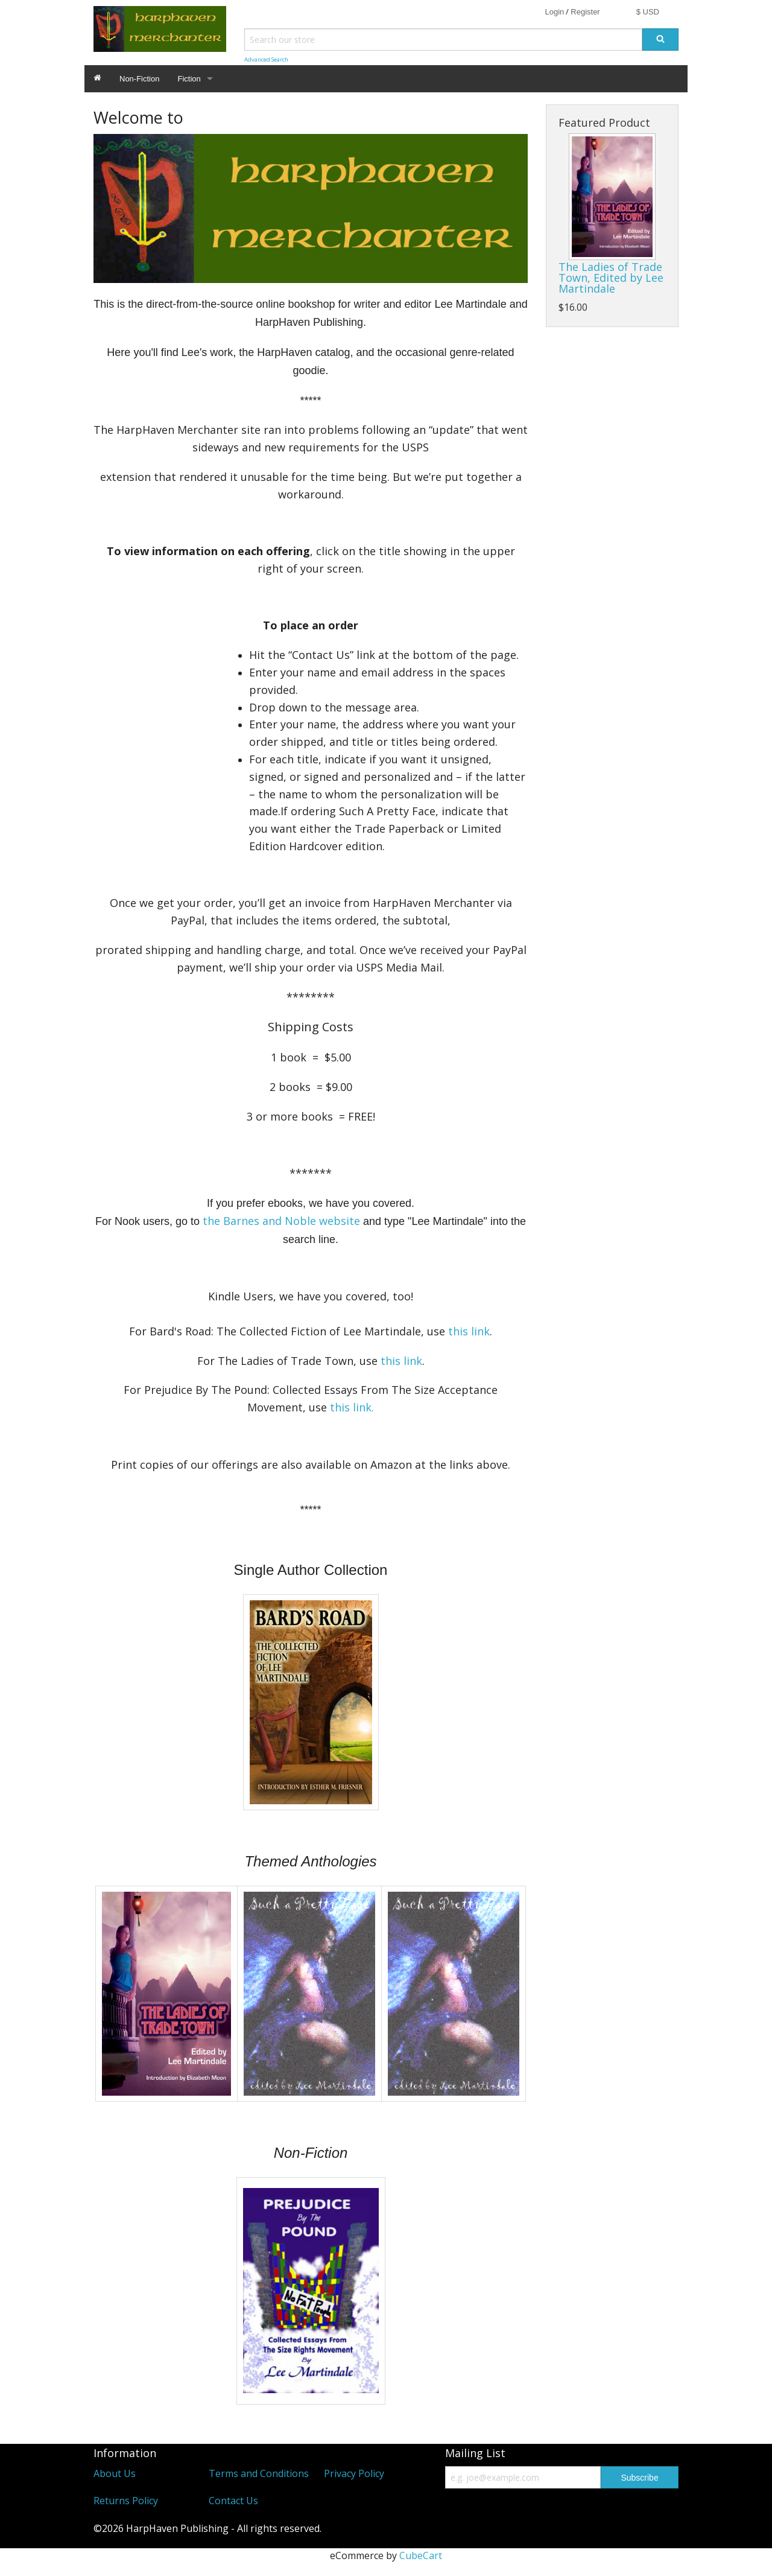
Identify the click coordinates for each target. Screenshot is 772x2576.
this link (469, 1331)
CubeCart (420, 2555)
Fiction (188, 78)
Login (554, 11)
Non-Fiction (139, 78)
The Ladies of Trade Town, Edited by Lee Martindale (610, 277)
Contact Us (233, 2500)
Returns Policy (125, 2500)
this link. (352, 1407)
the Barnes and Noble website (281, 1220)
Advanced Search (266, 59)
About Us (114, 2473)
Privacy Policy (354, 2473)
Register (585, 11)
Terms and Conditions (259, 2473)
